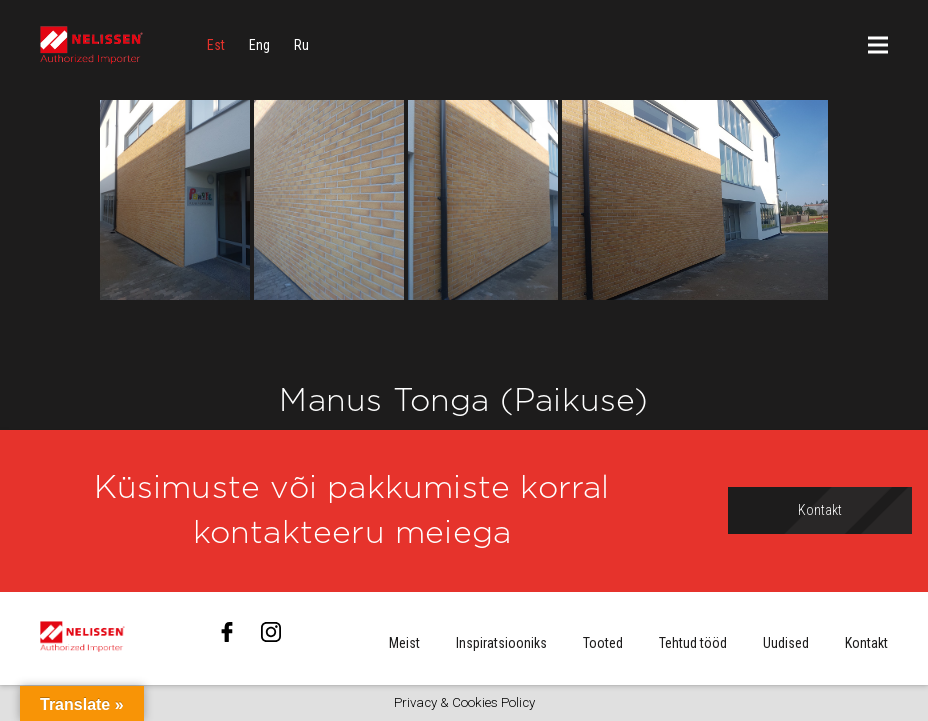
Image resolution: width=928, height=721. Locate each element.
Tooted (603, 643)
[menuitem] (216, 45)
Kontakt (866, 643)
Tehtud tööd (693, 643)
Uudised (786, 643)
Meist (404, 643)
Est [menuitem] (216, 45)
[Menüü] (878, 45)
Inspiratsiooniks (501, 643)
